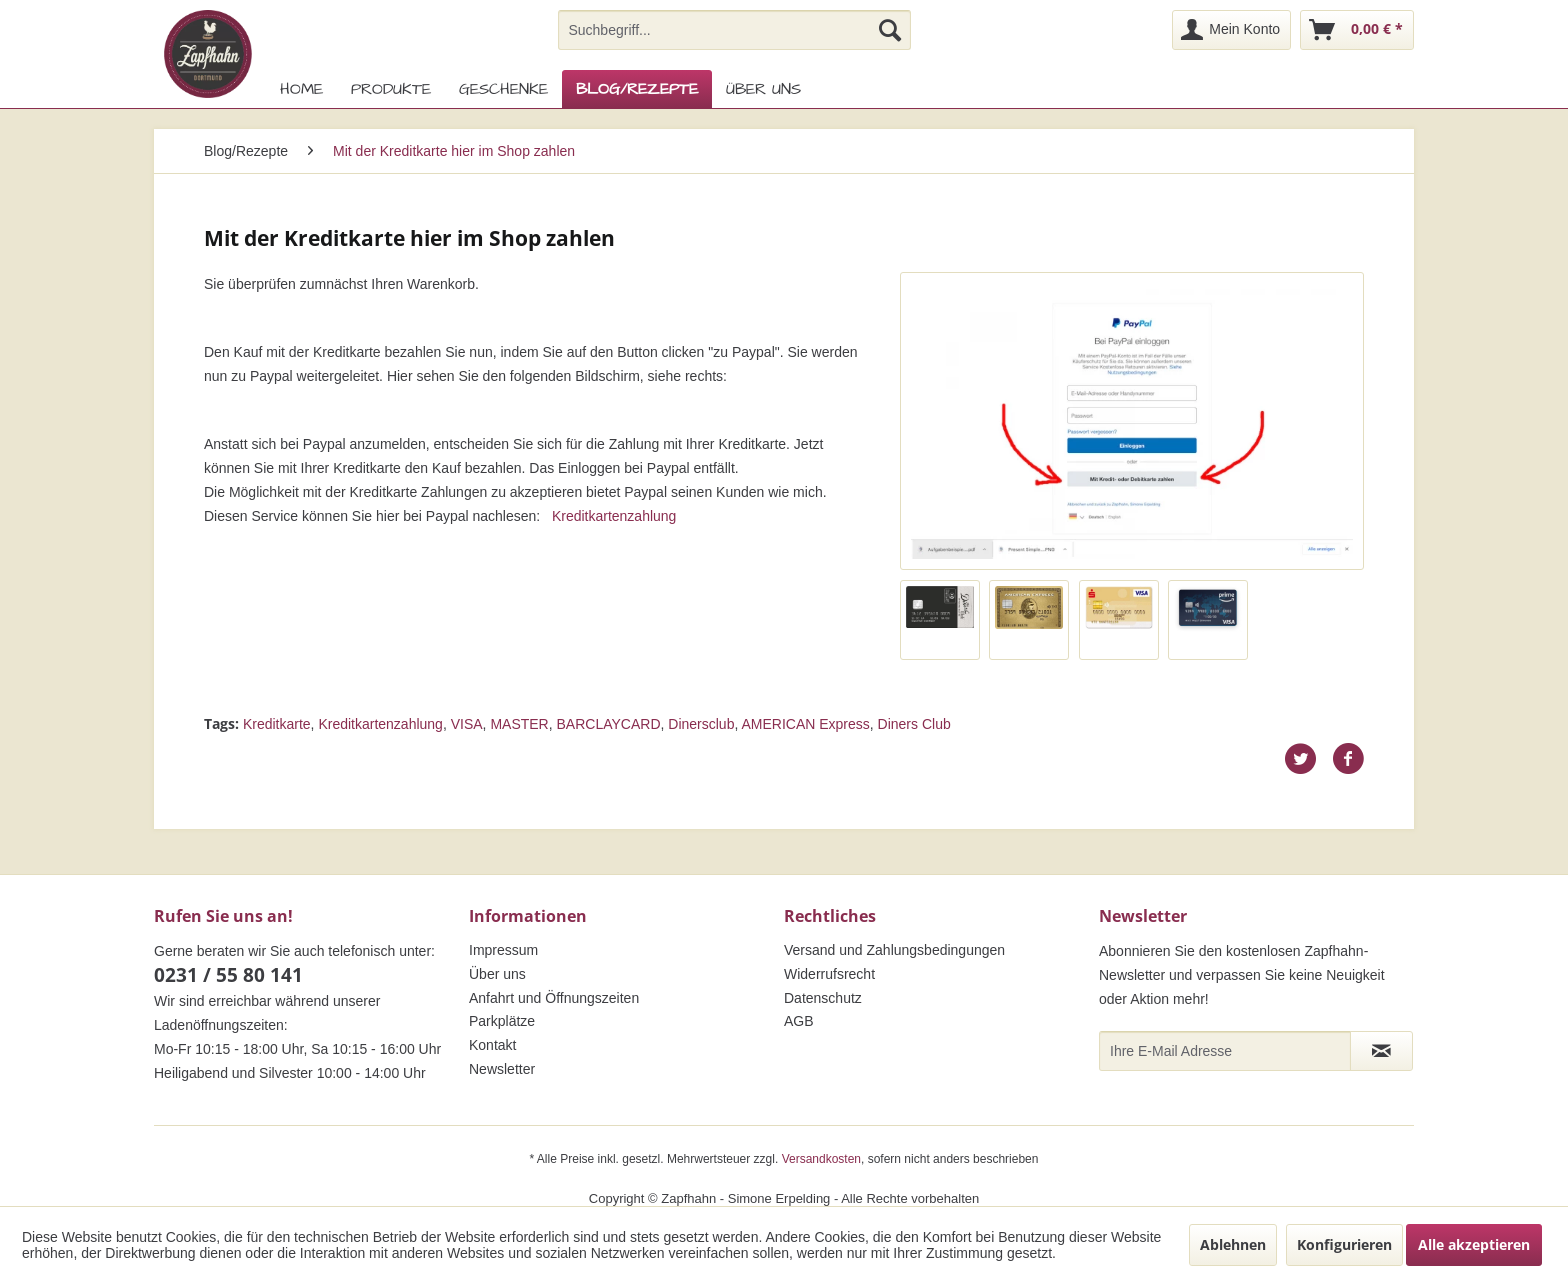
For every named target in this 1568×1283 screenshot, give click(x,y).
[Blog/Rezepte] (637, 89)
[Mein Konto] (1231, 30)
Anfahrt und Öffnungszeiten (554, 998)
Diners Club (914, 724)
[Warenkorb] (1357, 30)
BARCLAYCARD (609, 724)
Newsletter (502, 1069)
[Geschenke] (503, 89)
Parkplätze (502, 1021)
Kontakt (492, 1045)
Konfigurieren (1344, 1244)
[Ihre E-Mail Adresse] (1225, 1051)
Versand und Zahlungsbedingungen (894, 950)
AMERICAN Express (805, 724)
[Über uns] (763, 89)
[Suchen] (890, 30)
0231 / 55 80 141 (228, 975)
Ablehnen (1233, 1244)
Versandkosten (821, 1159)
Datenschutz (823, 998)
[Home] (301, 89)
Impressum (503, 950)
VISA (467, 724)
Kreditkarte (277, 724)
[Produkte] (391, 89)
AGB (799, 1021)
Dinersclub (701, 724)
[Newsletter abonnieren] (1381, 1051)
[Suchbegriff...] (734, 30)
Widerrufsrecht (829, 974)
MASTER (519, 724)
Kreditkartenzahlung (614, 516)
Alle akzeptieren (1474, 1244)
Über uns (497, 974)
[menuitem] (734, 30)
